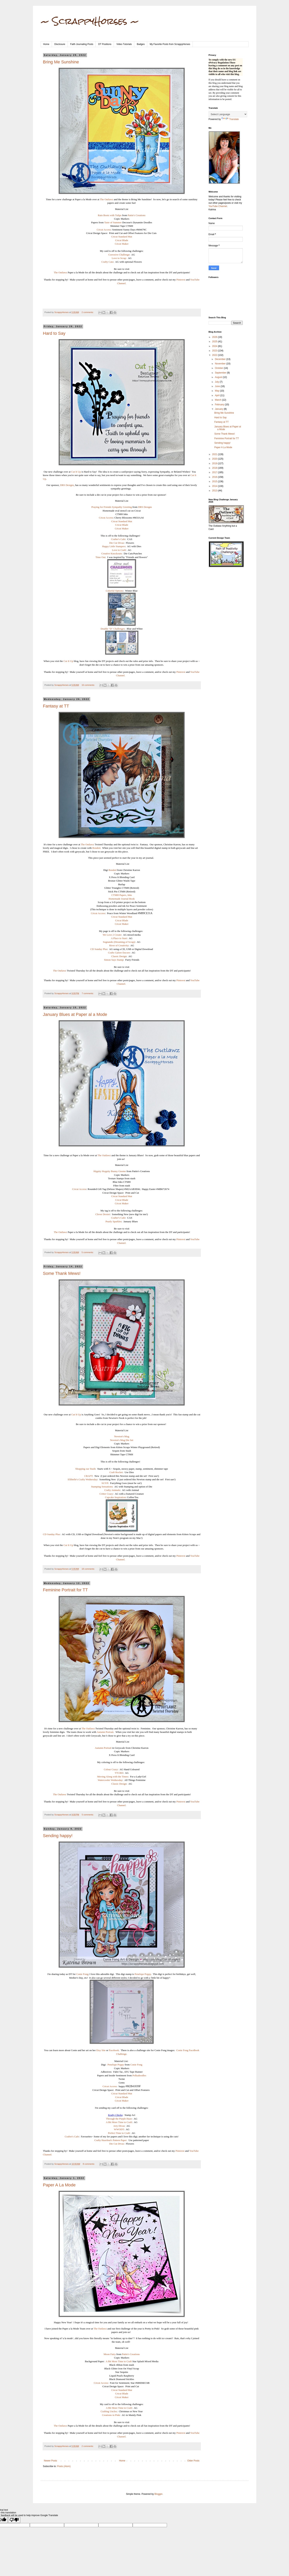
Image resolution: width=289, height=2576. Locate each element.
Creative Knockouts (111, 553)
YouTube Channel (218, 206)
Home (46, 44)
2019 (215, 463)
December (220, 359)
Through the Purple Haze (119, 2118)
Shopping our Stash (85, 1468)
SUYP (104, 1483)
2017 (215, 472)
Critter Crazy (106, 1493)
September (221, 372)
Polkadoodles (139, 2075)
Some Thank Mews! (62, 1273)
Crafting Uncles (109, 2411)
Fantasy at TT (56, 706)
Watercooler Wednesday (110, 1780)
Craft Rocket (116, 1472)
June (217, 386)
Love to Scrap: (119, 258)
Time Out (100, 557)
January (219, 409)
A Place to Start (119, 938)
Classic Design (118, 956)
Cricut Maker (122, 243)
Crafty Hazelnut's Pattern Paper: (110, 2140)
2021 (215, 454)
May (217, 390)
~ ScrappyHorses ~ (90, 21)
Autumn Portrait (105, 1732)
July (217, 381)
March (218, 400)
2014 (215, 486)
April (217, 395)
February (220, 404)
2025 (215, 341)
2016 (215, 477)
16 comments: (88, 685)
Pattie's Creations (136, 215)
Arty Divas (119, 2125)
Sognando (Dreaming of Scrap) (119, 941)
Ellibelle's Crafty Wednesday (82, 1479)
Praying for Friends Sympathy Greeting (111, 507)
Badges (141, 44)
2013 (215, 490)
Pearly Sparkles (113, 1221)
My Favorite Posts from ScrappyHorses (170, 44)
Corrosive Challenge (118, 254)
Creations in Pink (111, 2415)
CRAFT (88, 1475)
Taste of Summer (113, 222)
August (219, 377)
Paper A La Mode (59, 2185)
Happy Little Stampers (113, 546)
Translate (230, 119)
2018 (215, 468)
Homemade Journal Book (122, 898)
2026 (215, 337)
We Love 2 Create (112, 934)
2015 (215, 481)
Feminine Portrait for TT (65, 1589)
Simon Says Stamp (113, 959)
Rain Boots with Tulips (109, 215)
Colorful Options (114, 590)
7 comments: (88, 993)
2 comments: (88, 312)
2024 (215, 346)
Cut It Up (76, 471)
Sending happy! (58, 1835)
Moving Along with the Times (112, 1776)
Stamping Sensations (101, 1486)
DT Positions (104, 44)
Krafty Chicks (115, 2115)
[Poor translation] (14, 2520)
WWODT (119, 2129)
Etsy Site (100, 2050)
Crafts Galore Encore (119, 952)
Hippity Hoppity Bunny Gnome (109, 1171)
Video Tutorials (124, 44)
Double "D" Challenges (113, 628)
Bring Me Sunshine (61, 62)
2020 (215, 458)
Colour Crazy (111, 1769)
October (219, 368)
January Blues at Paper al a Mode (75, 1014)
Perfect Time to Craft (119, 2133)
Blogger (158, 2494)
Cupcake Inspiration (115, 1497)
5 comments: (88, 1252)
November (220, 363)
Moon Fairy (110, 2354)
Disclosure (59, 44)
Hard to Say (54, 333)
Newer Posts (50, 2460)
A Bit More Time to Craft (119, 2122)
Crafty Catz (107, 261)
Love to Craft (119, 550)
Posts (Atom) (64, 2466)
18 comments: (88, 1569)
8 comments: (89, 2164)
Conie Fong (82, 1974)
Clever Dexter (102, 1214)
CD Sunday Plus (98, 949)
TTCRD (119, 1772)
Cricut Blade (121, 240)
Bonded (96, 847)
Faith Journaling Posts (81, 44)
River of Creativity (119, 945)
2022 (215, 355)
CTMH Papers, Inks (121, 895)
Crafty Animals (112, 1490)
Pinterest (181, 279)
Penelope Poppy (143, 1974)
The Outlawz (106, 199)
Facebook (114, 2050)
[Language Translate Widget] (228, 114)
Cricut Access (104, 229)
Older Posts (193, 2460)
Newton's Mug (121, 1436)
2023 (215, 350)
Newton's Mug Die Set (121, 1440)
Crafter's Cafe (118, 539)
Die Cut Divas (116, 542)
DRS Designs (67, 485)
